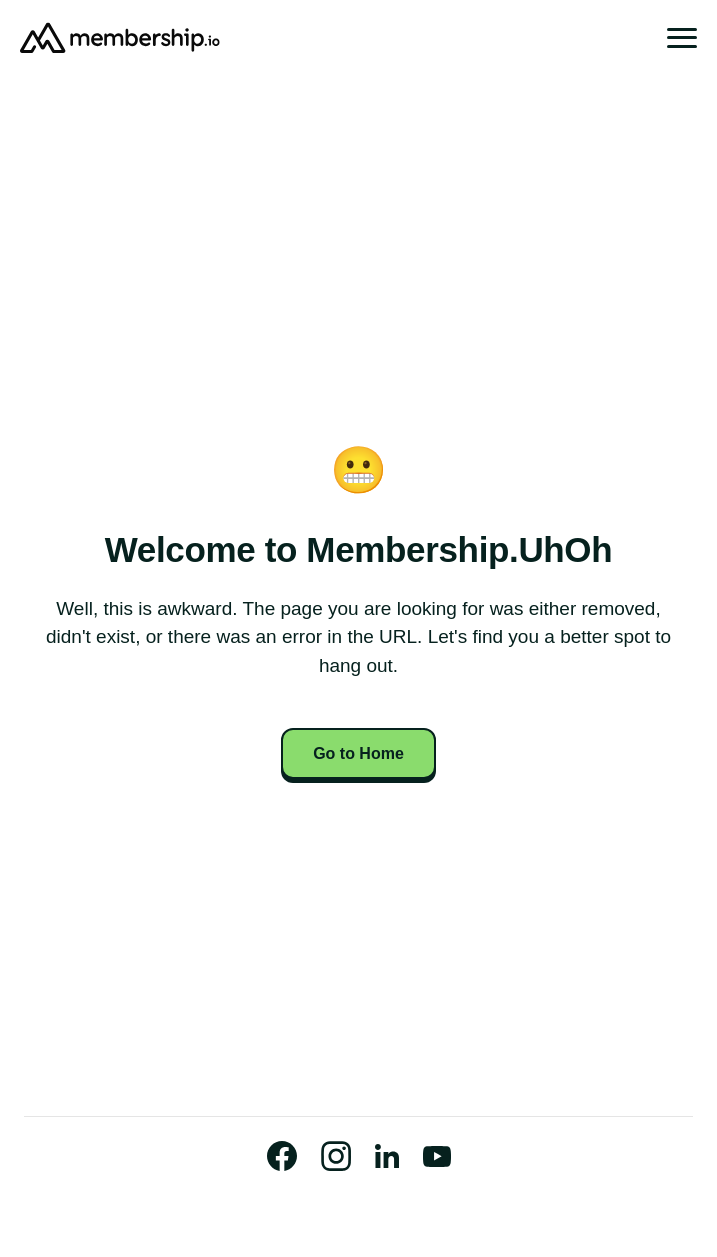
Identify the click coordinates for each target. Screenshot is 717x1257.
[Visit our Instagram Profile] (336, 1156)
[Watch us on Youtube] (437, 1156)
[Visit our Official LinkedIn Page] (387, 1156)
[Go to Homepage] (120, 38)
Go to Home (358, 753)
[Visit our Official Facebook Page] (282, 1156)
